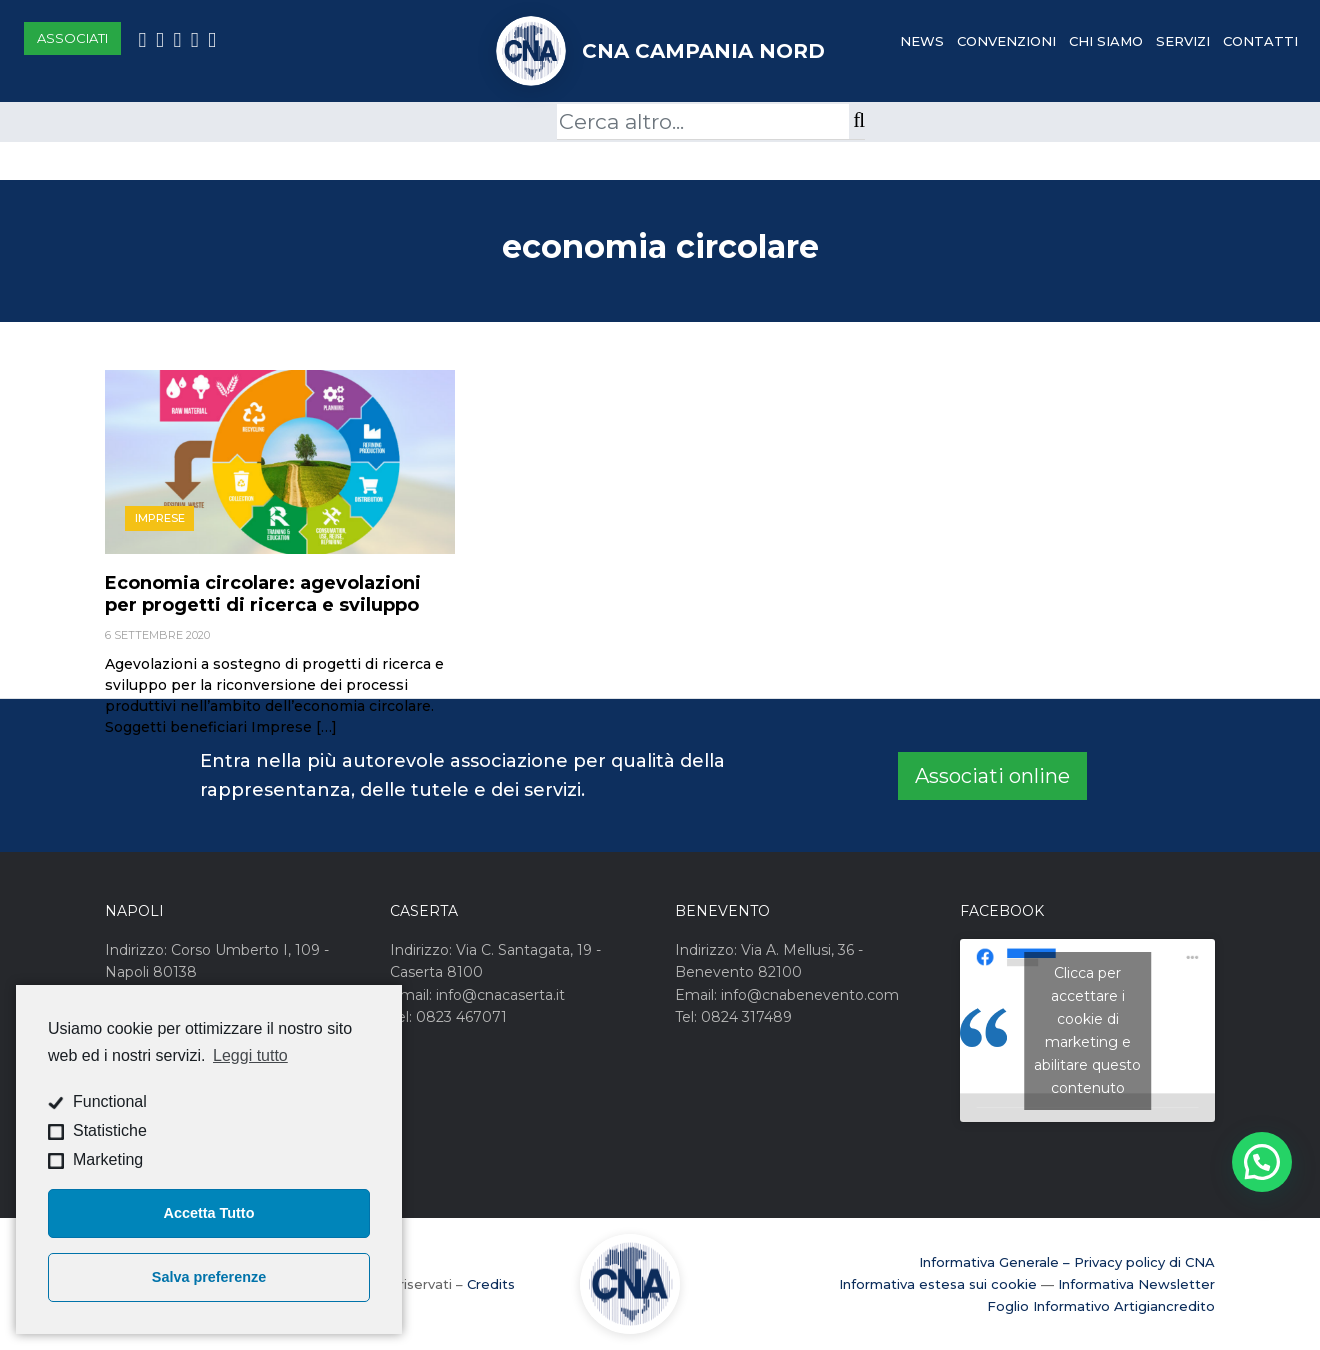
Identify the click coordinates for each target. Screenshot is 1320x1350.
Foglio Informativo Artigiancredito (1101, 1306)
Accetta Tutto (209, 1213)
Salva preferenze (209, 1277)
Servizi (1183, 41)
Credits (491, 1284)
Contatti (1260, 41)
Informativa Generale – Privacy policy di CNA (1067, 1262)
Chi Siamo (1106, 41)
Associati (72, 38)
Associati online (992, 776)
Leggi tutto (250, 1055)
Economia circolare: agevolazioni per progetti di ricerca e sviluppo (263, 594)
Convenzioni (1006, 41)
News (922, 41)
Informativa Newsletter (1136, 1284)
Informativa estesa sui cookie (938, 1284)
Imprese (160, 518)
